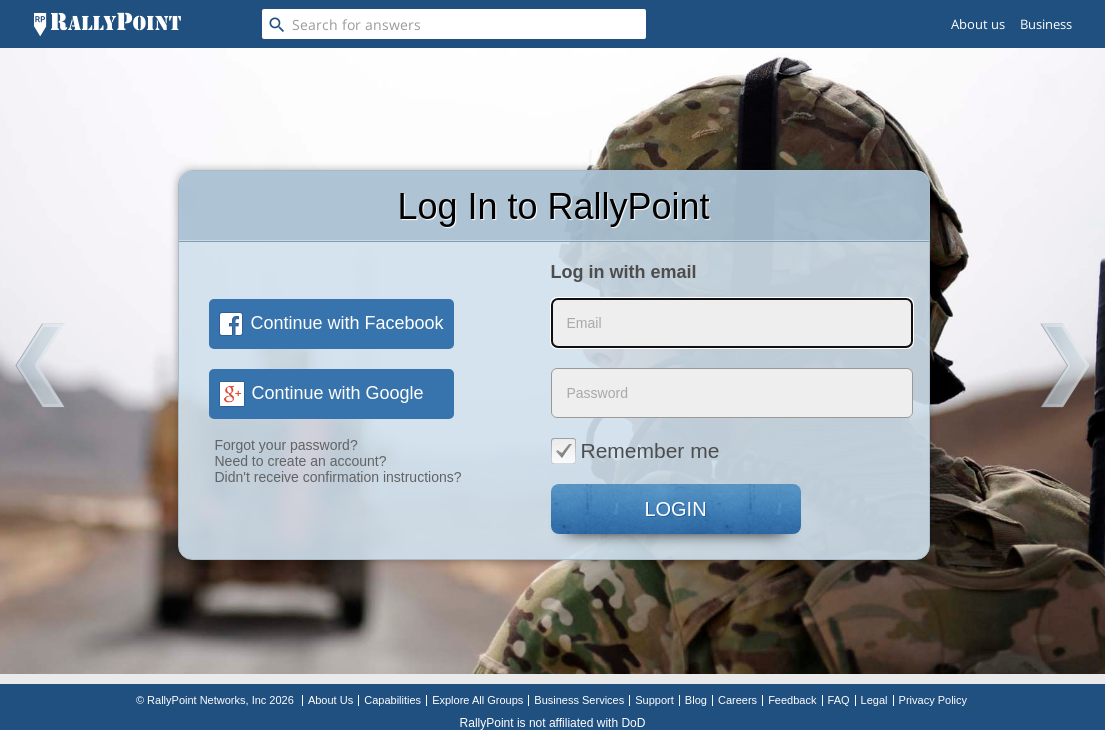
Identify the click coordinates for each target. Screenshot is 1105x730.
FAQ (839, 700)
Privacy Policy (933, 700)
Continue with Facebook (331, 323)
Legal (874, 700)
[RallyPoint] (107, 24)
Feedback (792, 700)
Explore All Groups (477, 700)
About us (978, 24)
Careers (737, 700)
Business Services (579, 700)
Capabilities (392, 700)
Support (654, 700)
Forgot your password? (286, 445)
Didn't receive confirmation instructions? (338, 477)
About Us (330, 700)
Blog (696, 700)
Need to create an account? (301, 461)
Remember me (635, 450)
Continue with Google (321, 393)
